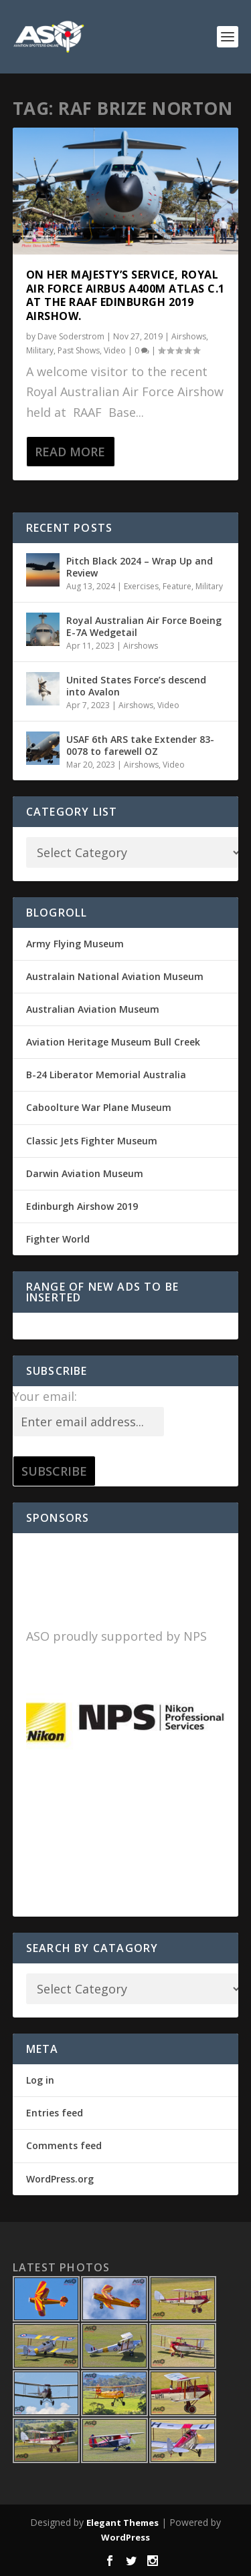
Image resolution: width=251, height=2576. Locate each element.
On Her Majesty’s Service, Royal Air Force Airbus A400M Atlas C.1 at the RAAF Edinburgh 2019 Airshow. (125, 295)
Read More (70, 452)
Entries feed (54, 2112)
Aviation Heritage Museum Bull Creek (113, 1041)
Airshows (188, 336)
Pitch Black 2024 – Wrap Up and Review (139, 566)
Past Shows (79, 350)
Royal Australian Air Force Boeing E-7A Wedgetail (144, 626)
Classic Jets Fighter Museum (91, 1140)
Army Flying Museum (75, 943)
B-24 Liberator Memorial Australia (106, 1074)
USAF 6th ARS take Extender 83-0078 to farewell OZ (140, 745)
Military (40, 350)
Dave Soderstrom (70, 336)
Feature (177, 586)
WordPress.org (60, 2178)
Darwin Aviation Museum (84, 1173)
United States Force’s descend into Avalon (136, 685)
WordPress (125, 2537)
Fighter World (58, 1239)
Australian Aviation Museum (92, 1009)
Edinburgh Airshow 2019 (82, 1206)
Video (115, 350)
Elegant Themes (122, 2523)
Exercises (141, 586)
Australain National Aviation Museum (114, 976)
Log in (40, 2080)
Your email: (45, 1396)
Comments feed (64, 2145)
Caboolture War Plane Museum (98, 1107)
